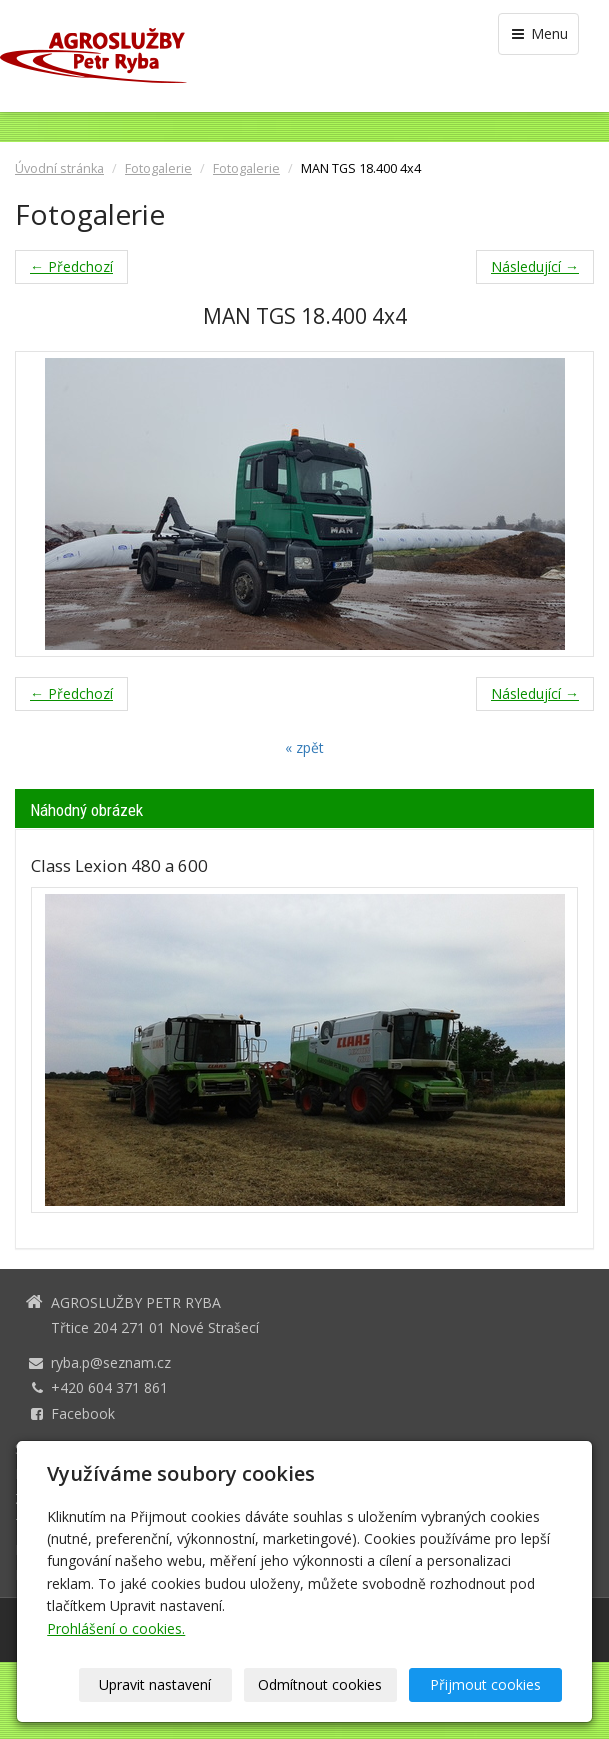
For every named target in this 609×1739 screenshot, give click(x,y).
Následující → (535, 266)
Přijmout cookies (485, 1684)
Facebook (83, 1413)
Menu (538, 33)
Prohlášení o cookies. (116, 1628)
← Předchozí (71, 266)
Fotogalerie (158, 168)
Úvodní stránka (59, 168)
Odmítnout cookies (320, 1684)
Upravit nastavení (155, 1684)
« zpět (304, 747)
